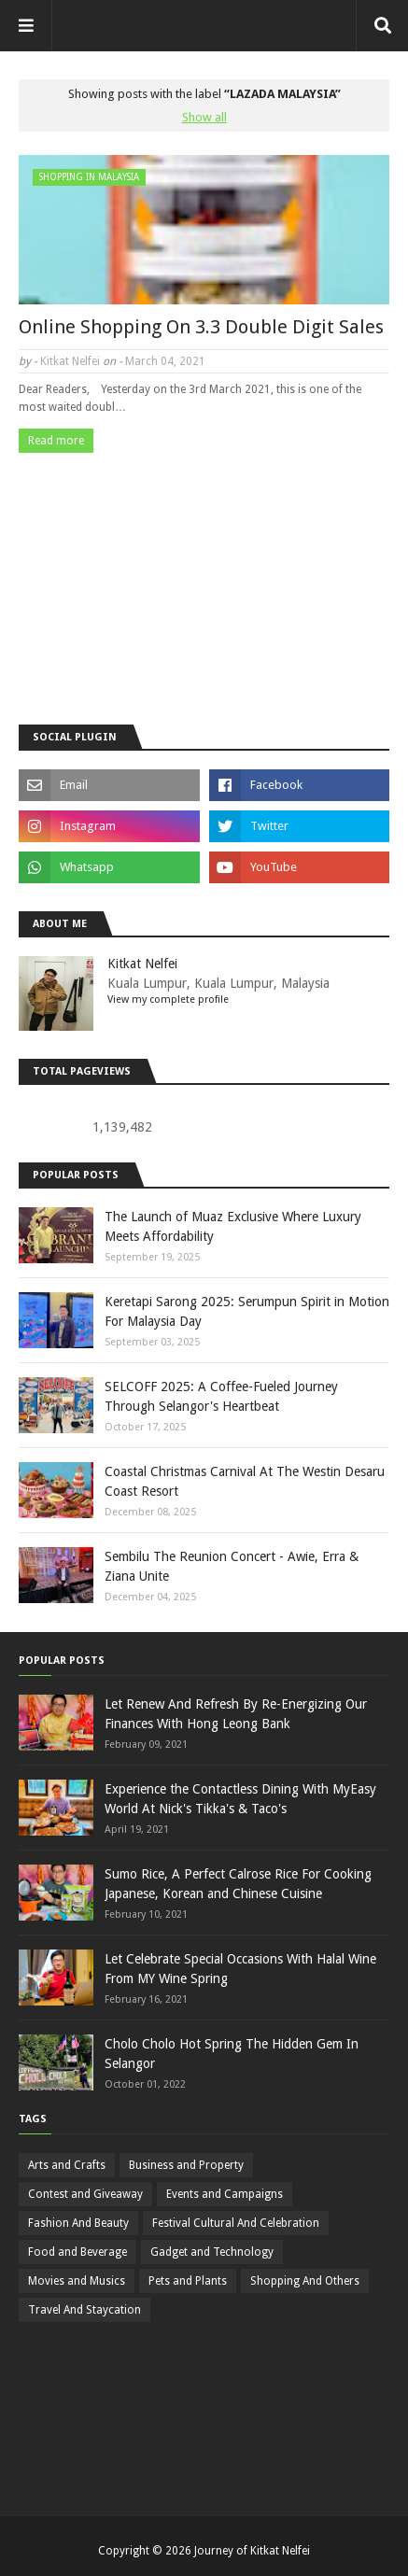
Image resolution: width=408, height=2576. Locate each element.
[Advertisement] (204, 574)
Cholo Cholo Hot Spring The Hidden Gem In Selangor (232, 2053)
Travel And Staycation (84, 2309)
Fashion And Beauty (78, 2223)
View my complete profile (168, 999)
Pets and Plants (187, 2280)
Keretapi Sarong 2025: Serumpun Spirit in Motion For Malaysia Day (247, 1311)
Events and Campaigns (224, 2194)
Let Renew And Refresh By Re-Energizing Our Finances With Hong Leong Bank (236, 1713)
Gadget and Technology (212, 2252)
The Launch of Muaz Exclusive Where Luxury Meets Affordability (233, 1226)
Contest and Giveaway (85, 2194)
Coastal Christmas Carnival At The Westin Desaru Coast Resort (245, 1481)
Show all (204, 117)
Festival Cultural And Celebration (235, 2223)
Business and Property (186, 2165)
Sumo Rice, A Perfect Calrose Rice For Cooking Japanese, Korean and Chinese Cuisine (238, 1883)
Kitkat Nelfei (70, 361)
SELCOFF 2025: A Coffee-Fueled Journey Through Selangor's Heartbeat (221, 1396)
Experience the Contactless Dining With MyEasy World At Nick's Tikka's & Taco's (240, 1798)
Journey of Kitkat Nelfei (252, 2550)
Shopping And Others (304, 2280)
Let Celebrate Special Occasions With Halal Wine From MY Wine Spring (240, 1968)
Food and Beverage (77, 2252)
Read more (56, 440)
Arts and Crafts (67, 2165)
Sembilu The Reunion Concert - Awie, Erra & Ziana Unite (232, 1566)
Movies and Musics (76, 2280)
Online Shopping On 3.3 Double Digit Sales (201, 327)
